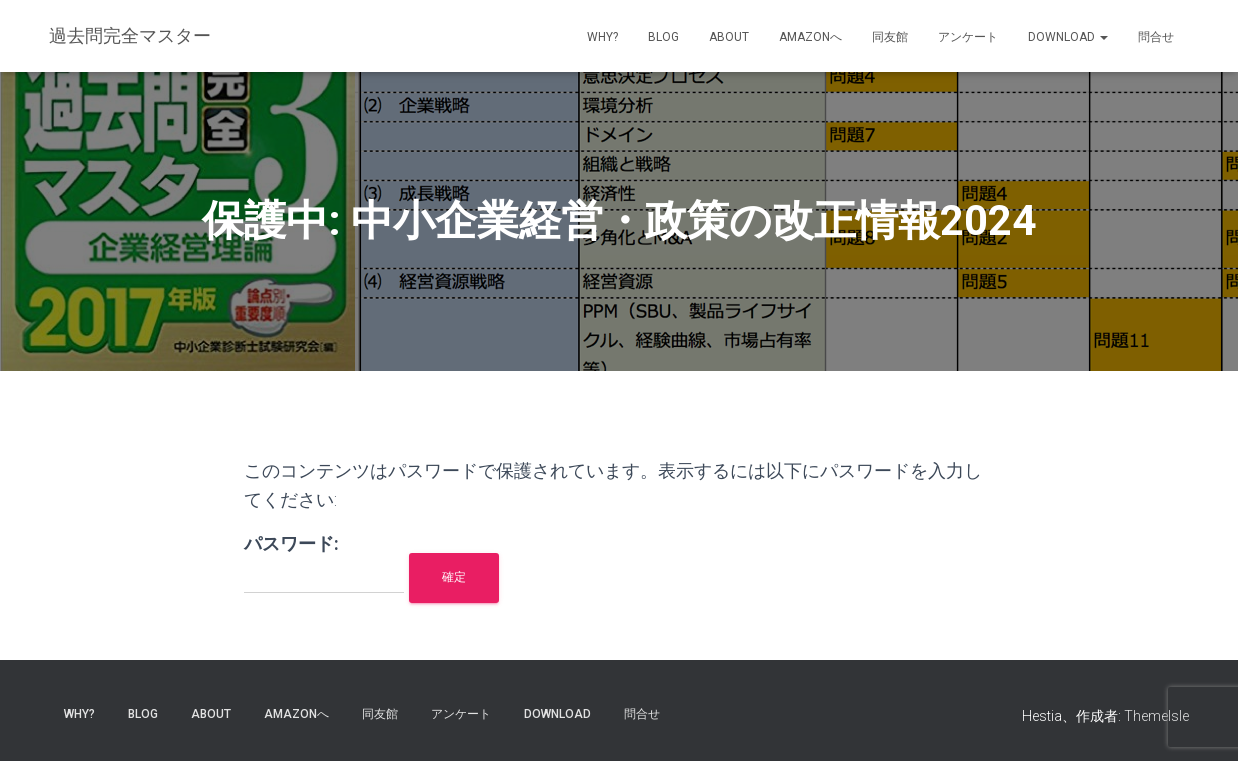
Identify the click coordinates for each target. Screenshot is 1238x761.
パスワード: (324, 563)
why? (602, 37)
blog (663, 37)
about (729, 37)
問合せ (1156, 37)
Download (1068, 37)
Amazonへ (810, 37)
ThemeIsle (1156, 716)
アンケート (968, 37)
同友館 (890, 37)
